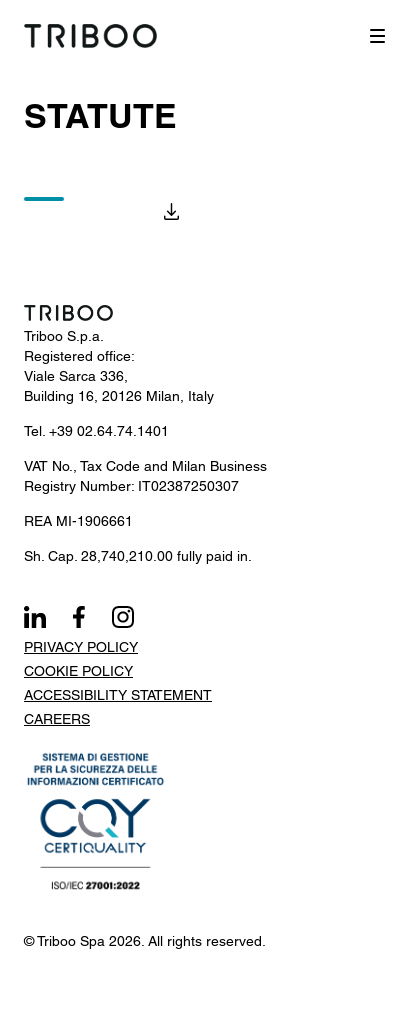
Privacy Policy (81, 647)
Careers (57, 719)
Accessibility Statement (118, 695)
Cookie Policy (78, 671)
